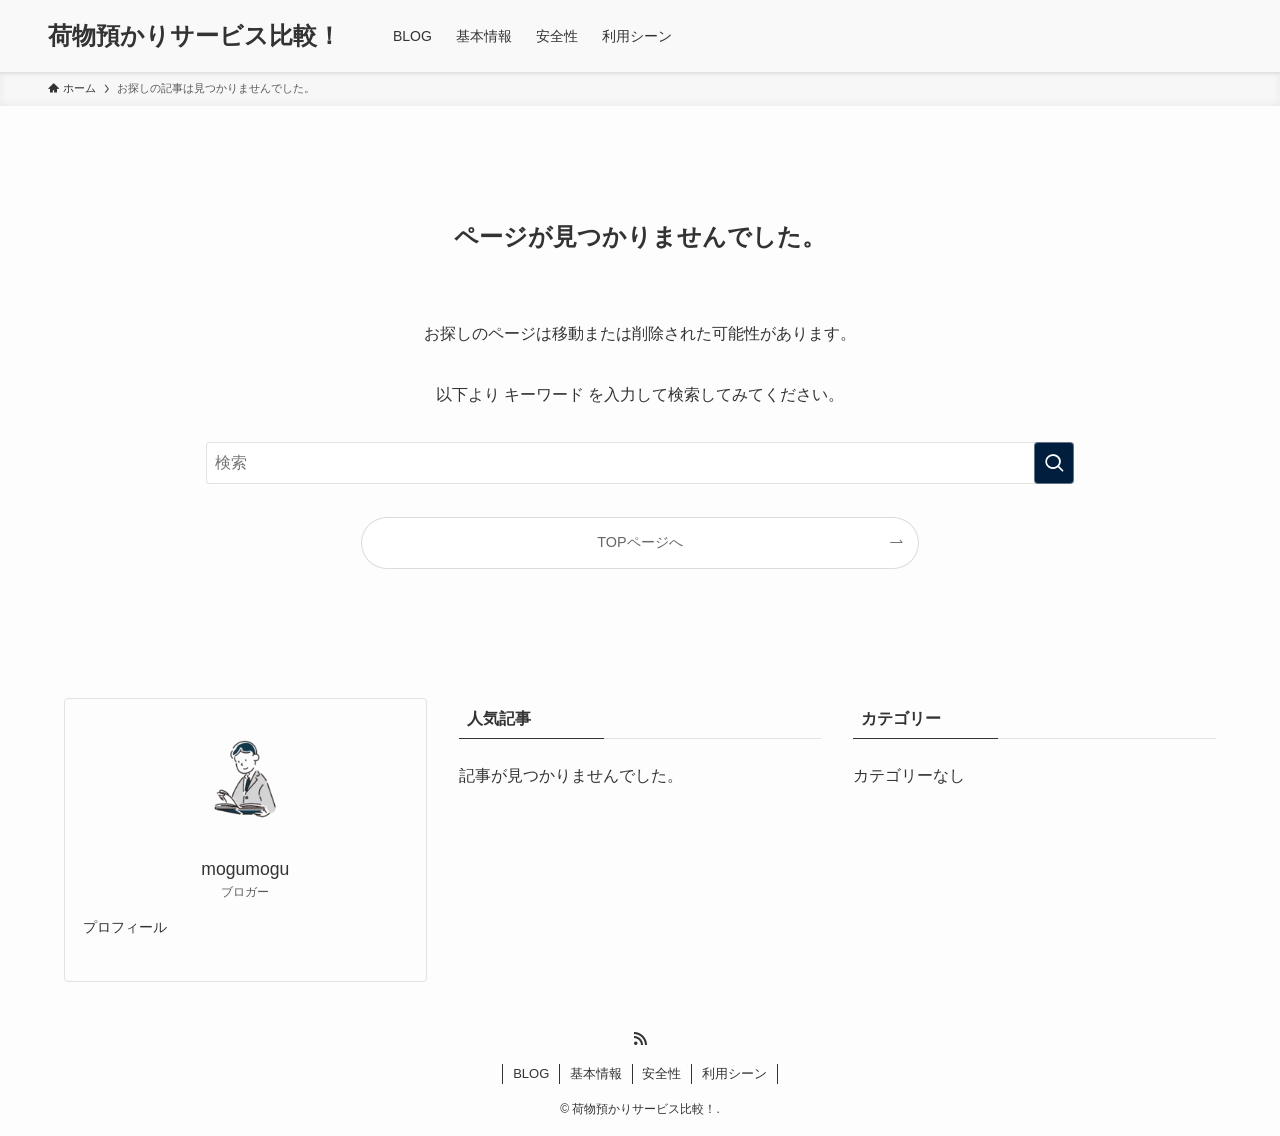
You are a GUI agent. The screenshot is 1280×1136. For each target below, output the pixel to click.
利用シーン (734, 1073)
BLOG (531, 1073)
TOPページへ (639, 542)
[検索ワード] (640, 463)
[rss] (640, 1039)
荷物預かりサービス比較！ (194, 36)
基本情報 (596, 1073)
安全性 (661, 1073)
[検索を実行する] (1054, 463)
